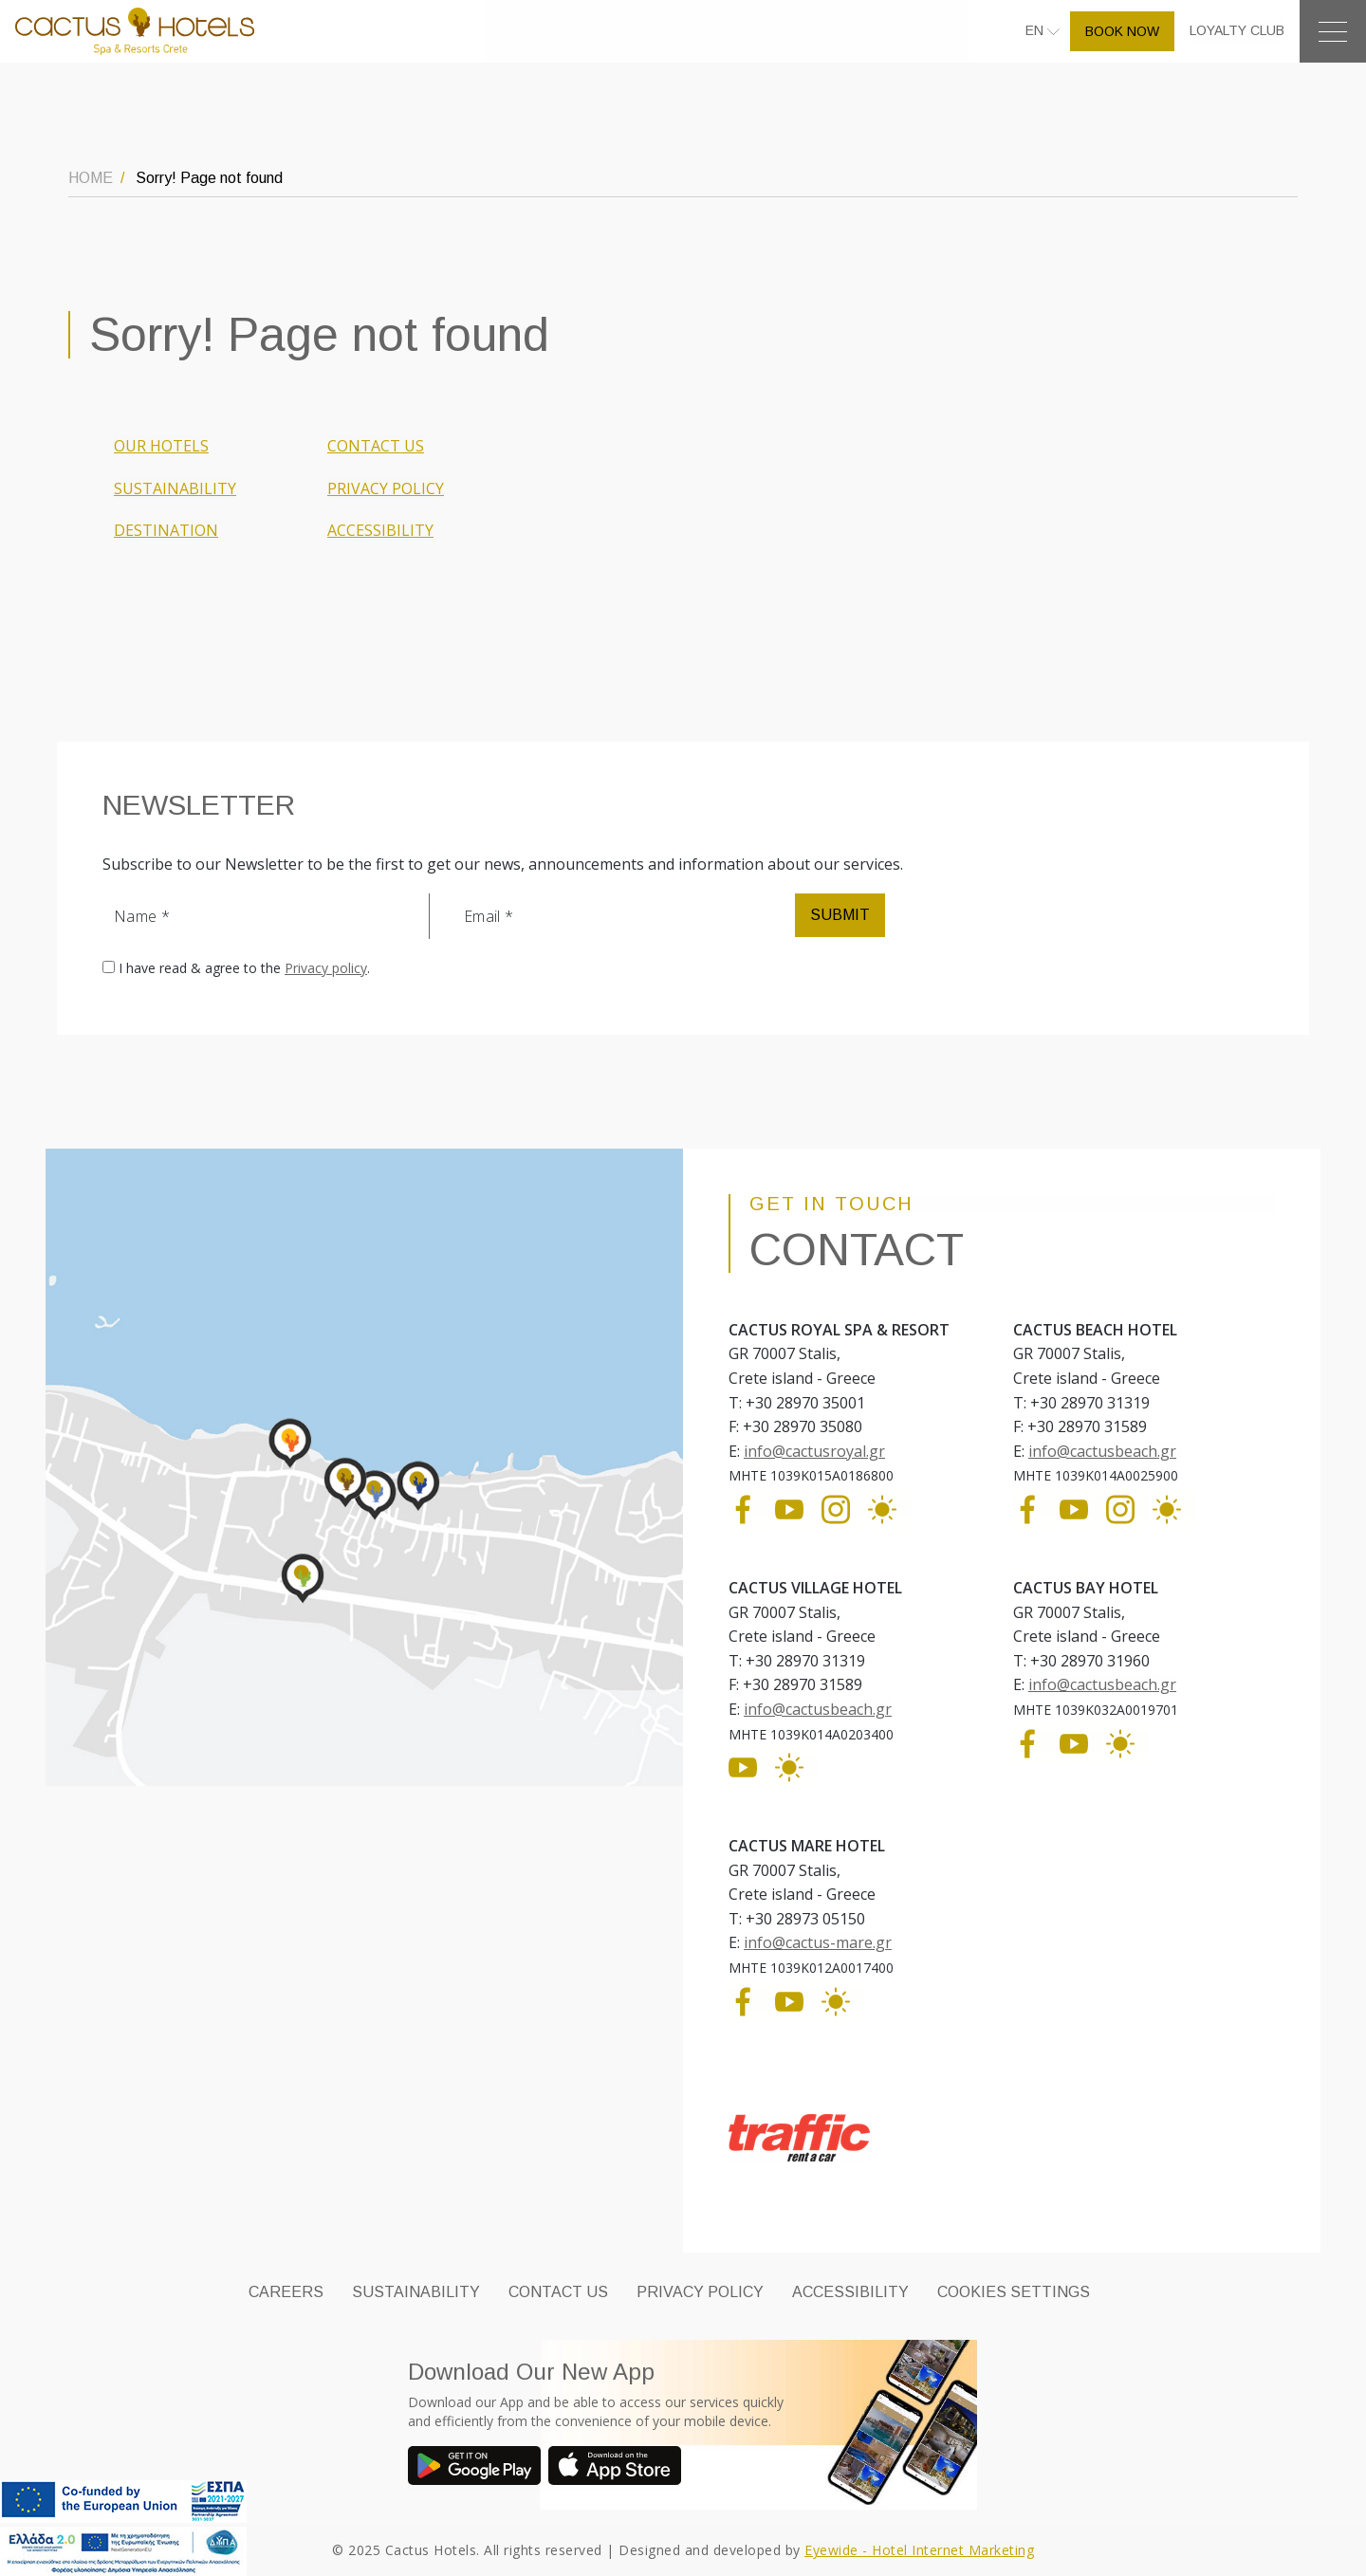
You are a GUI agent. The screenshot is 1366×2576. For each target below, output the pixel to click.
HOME (90, 178)
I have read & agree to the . (244, 968)
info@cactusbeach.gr (1102, 1451)
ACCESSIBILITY (380, 530)
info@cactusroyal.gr (814, 1451)
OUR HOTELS (161, 445)
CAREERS (286, 2292)
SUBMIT (840, 915)
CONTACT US (375, 445)
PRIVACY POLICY (385, 488)
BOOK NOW (1122, 31)
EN (1036, 30)
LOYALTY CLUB (1237, 30)
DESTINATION (166, 530)
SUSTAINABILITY (175, 488)
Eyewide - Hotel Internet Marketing (919, 2550)
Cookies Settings (1013, 2292)
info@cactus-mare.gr (818, 1942)
